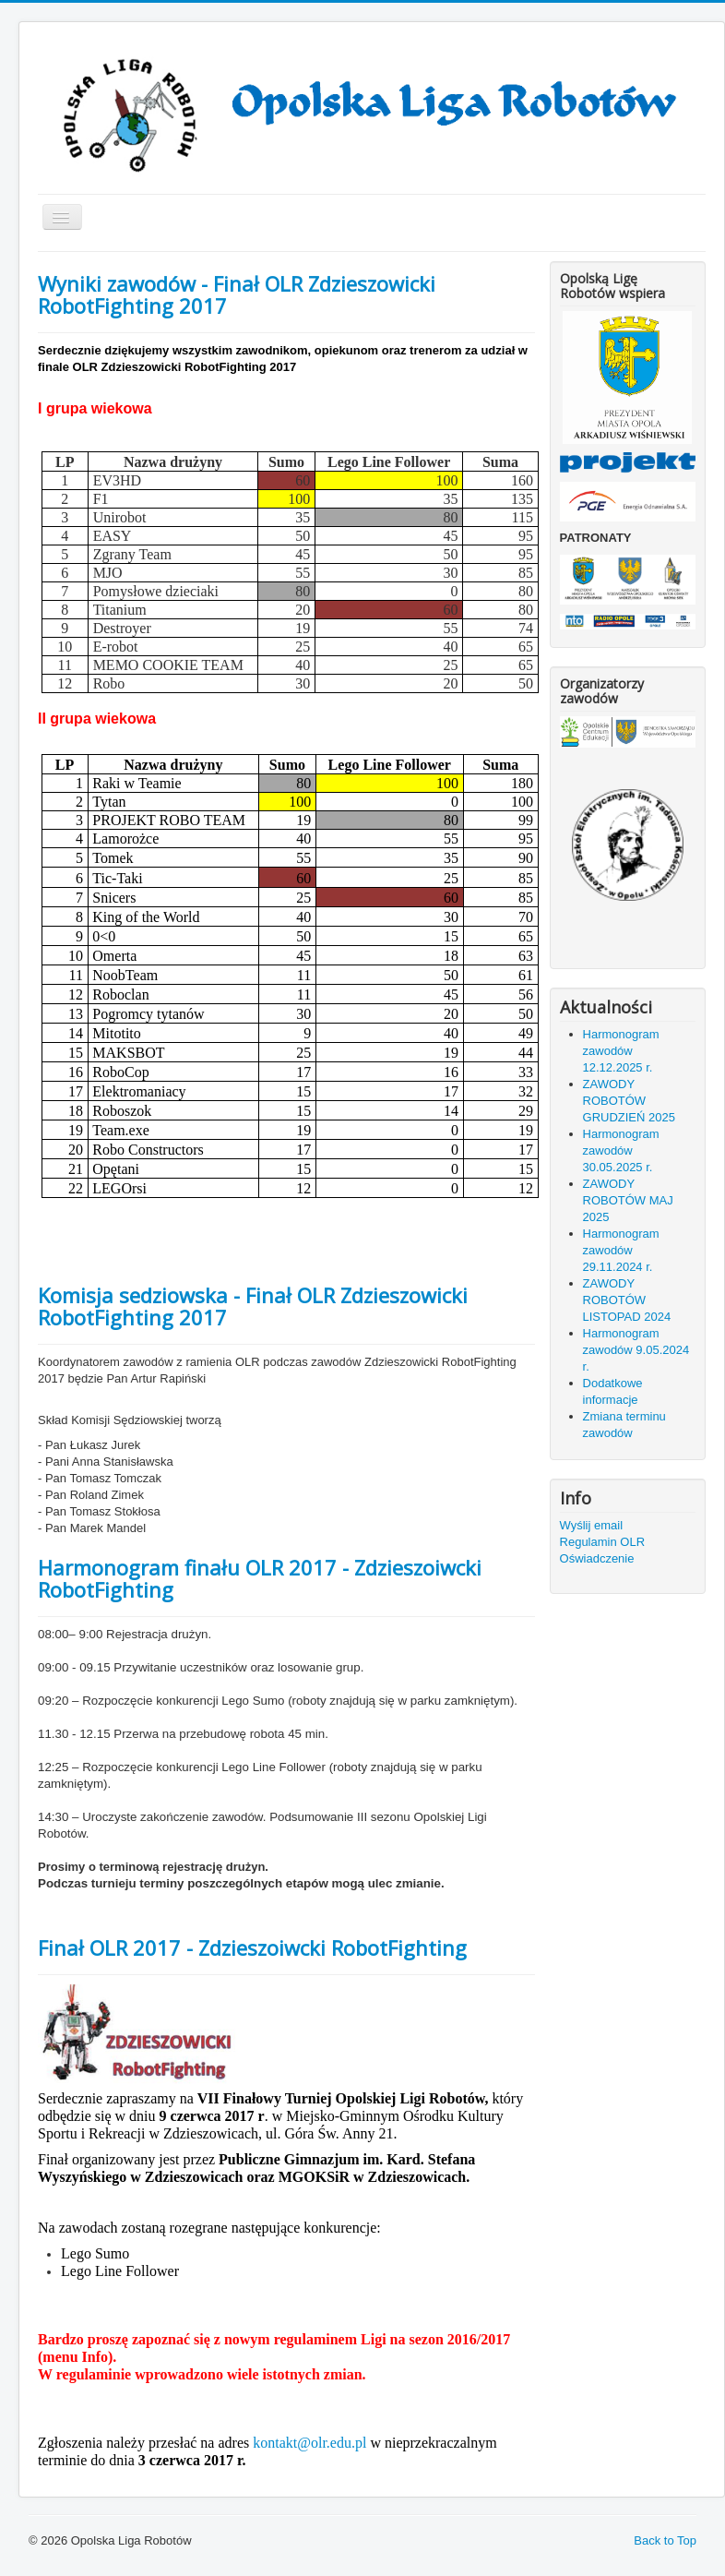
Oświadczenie (597, 1558)
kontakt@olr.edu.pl (309, 2442)
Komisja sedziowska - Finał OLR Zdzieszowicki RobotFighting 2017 (253, 1306)
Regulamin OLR (603, 1542)
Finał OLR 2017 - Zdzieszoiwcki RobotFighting (252, 1947)
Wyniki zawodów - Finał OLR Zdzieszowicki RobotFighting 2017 (236, 294)
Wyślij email (592, 1525)
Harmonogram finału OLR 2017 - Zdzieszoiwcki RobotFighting (259, 1578)
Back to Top (665, 2540)
